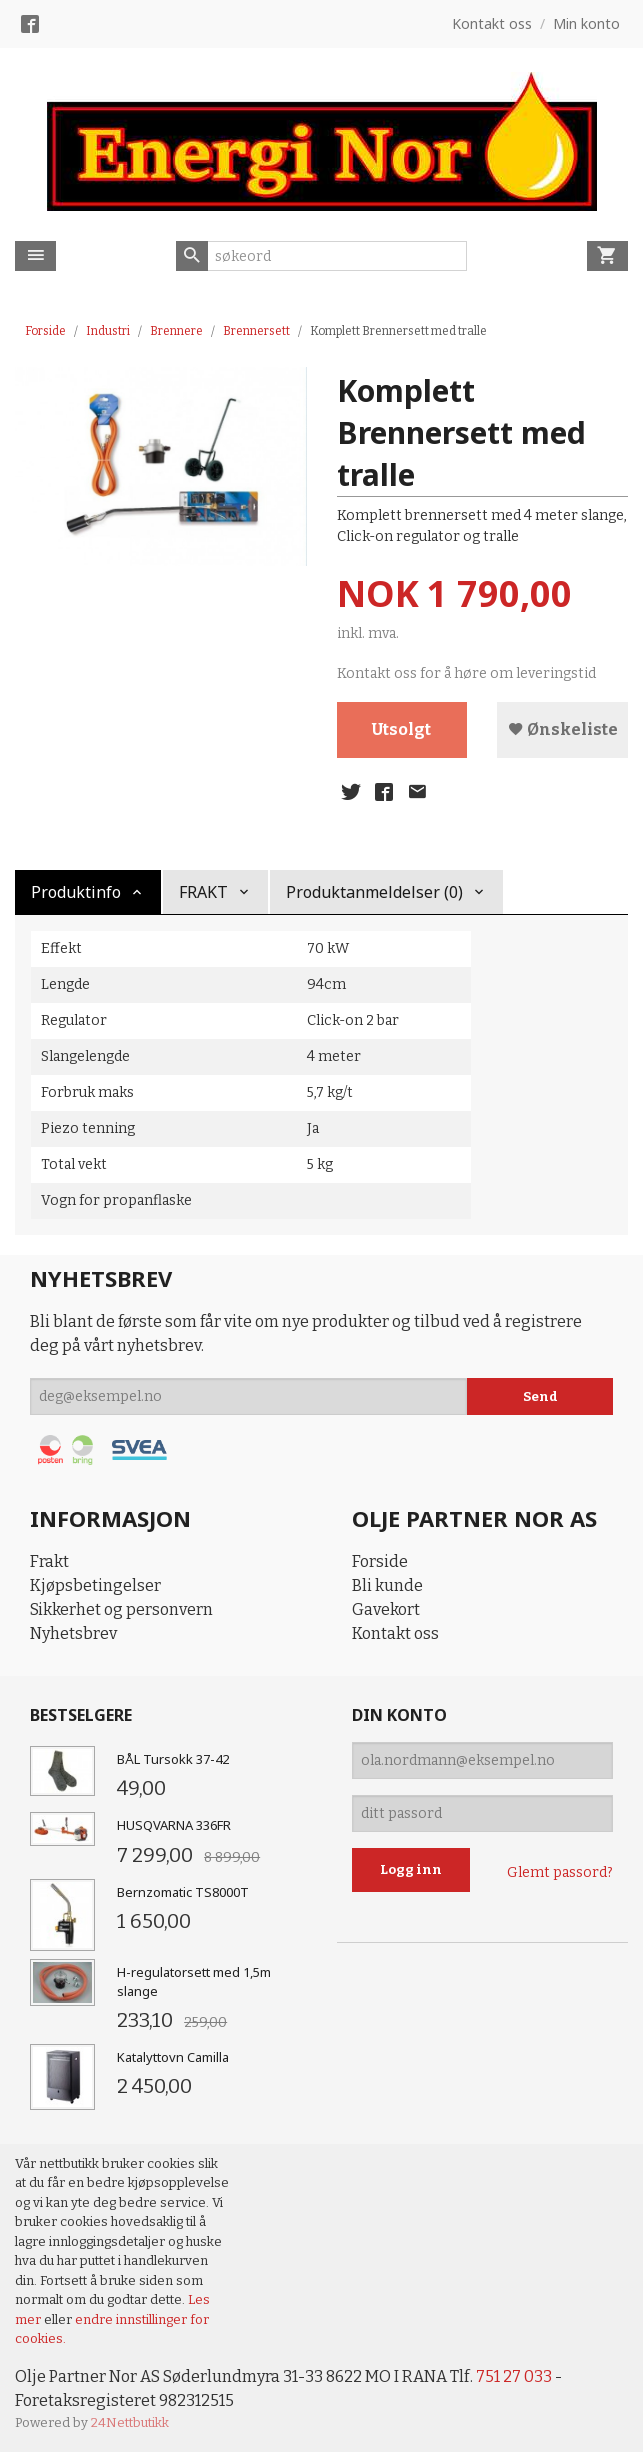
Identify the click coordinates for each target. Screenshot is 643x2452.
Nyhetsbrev (73, 1633)
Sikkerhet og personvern (121, 1609)
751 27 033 (513, 2376)
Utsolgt (401, 729)
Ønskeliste (563, 729)
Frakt (49, 1561)
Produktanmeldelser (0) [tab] (374, 892)
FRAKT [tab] (203, 892)
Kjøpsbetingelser (95, 1585)
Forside (45, 331)
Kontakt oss (395, 1633)
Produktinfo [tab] (76, 892)
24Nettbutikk (130, 2422)
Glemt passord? (560, 1872)
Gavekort (386, 1609)
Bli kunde (387, 1585)
